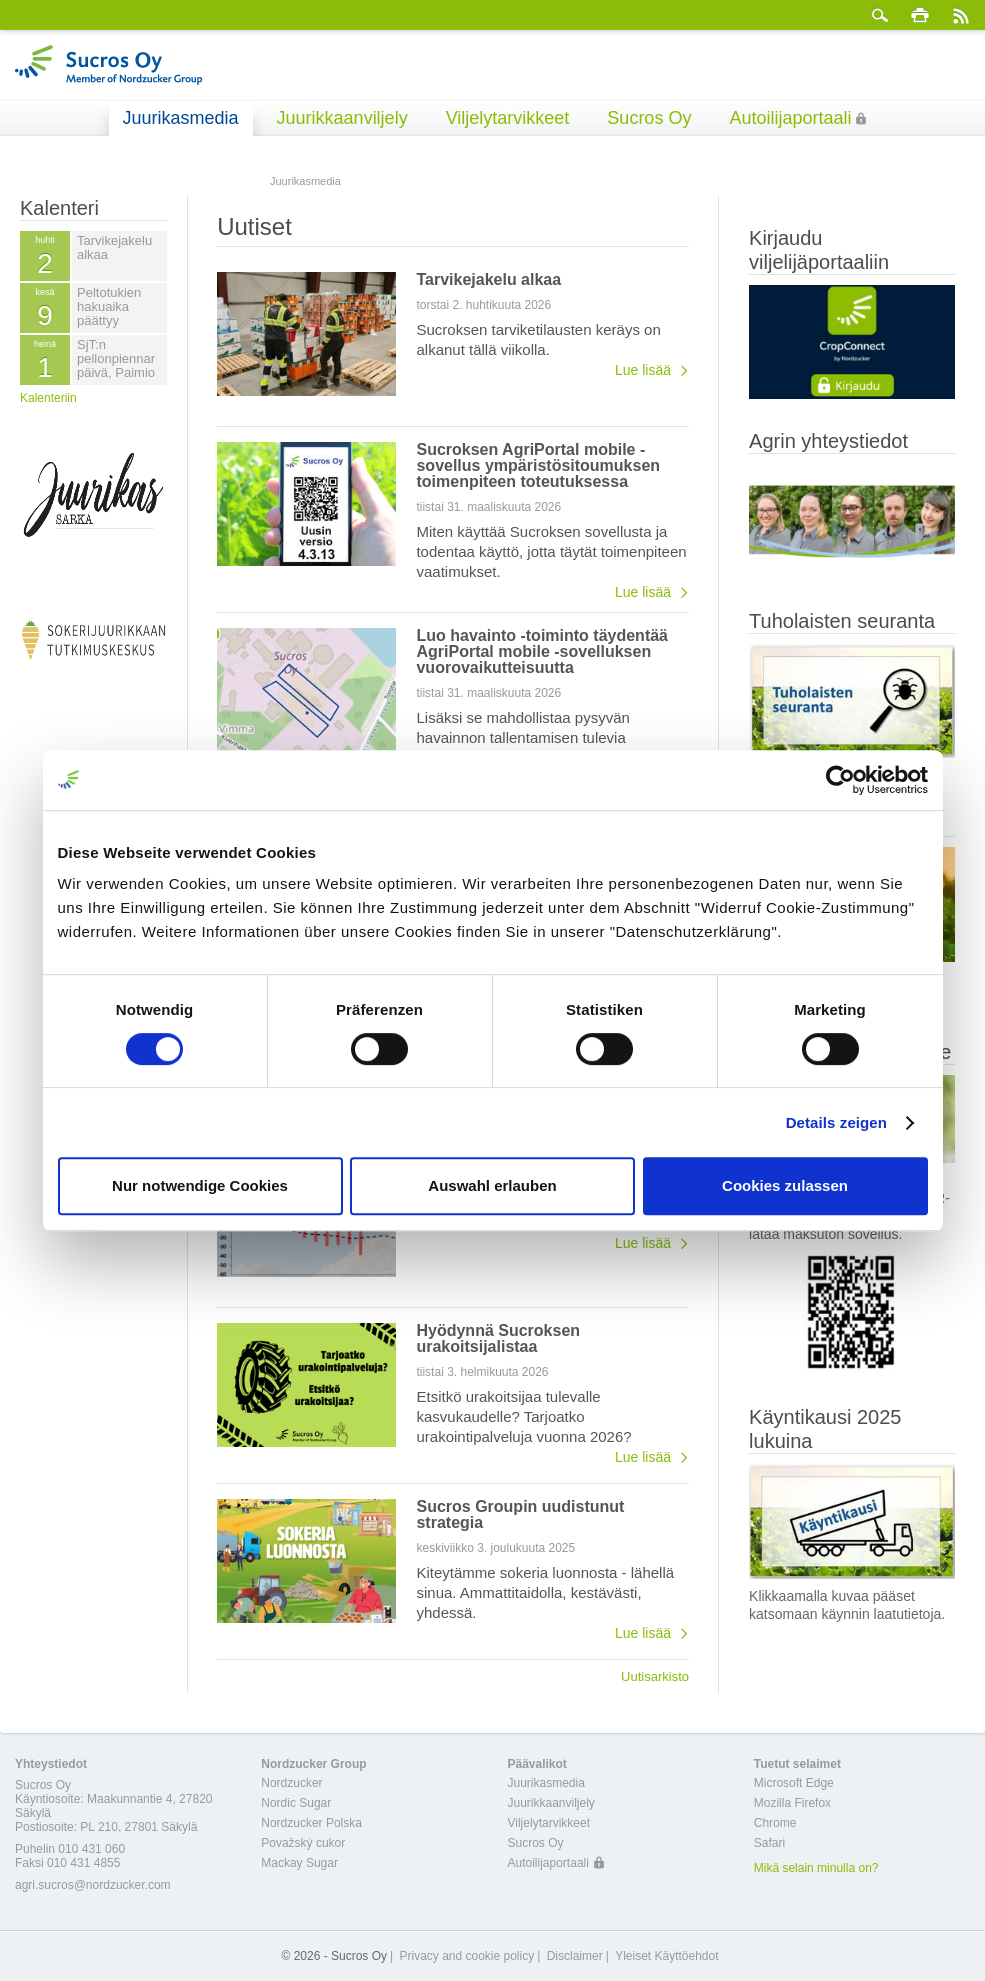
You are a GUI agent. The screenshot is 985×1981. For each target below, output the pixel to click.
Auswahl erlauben (492, 1185)
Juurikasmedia (181, 118)
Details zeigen (836, 1122)
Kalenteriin (48, 398)
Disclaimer (575, 1956)
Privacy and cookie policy (466, 1956)
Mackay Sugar (299, 1863)
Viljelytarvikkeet (508, 118)
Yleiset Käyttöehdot (666, 1956)
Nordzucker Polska (311, 1823)
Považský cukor (303, 1843)
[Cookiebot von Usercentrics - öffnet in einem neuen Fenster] (840, 780)
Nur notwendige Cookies (200, 1185)
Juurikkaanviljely (342, 118)
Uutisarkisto (655, 1676)
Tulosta (920, 15)
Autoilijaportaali (790, 118)
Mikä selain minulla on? (816, 1868)
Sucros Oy (649, 118)
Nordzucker (291, 1783)
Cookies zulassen (785, 1185)
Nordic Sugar (296, 1803)
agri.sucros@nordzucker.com (93, 1885)
